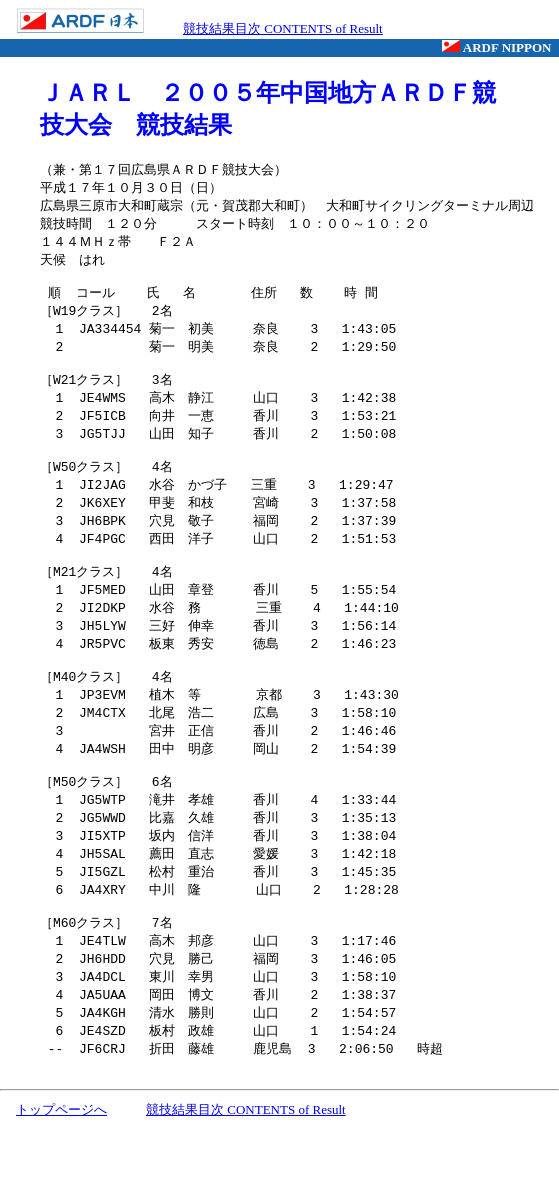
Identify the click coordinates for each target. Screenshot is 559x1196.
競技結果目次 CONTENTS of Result (283, 28)
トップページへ (61, 1177)
